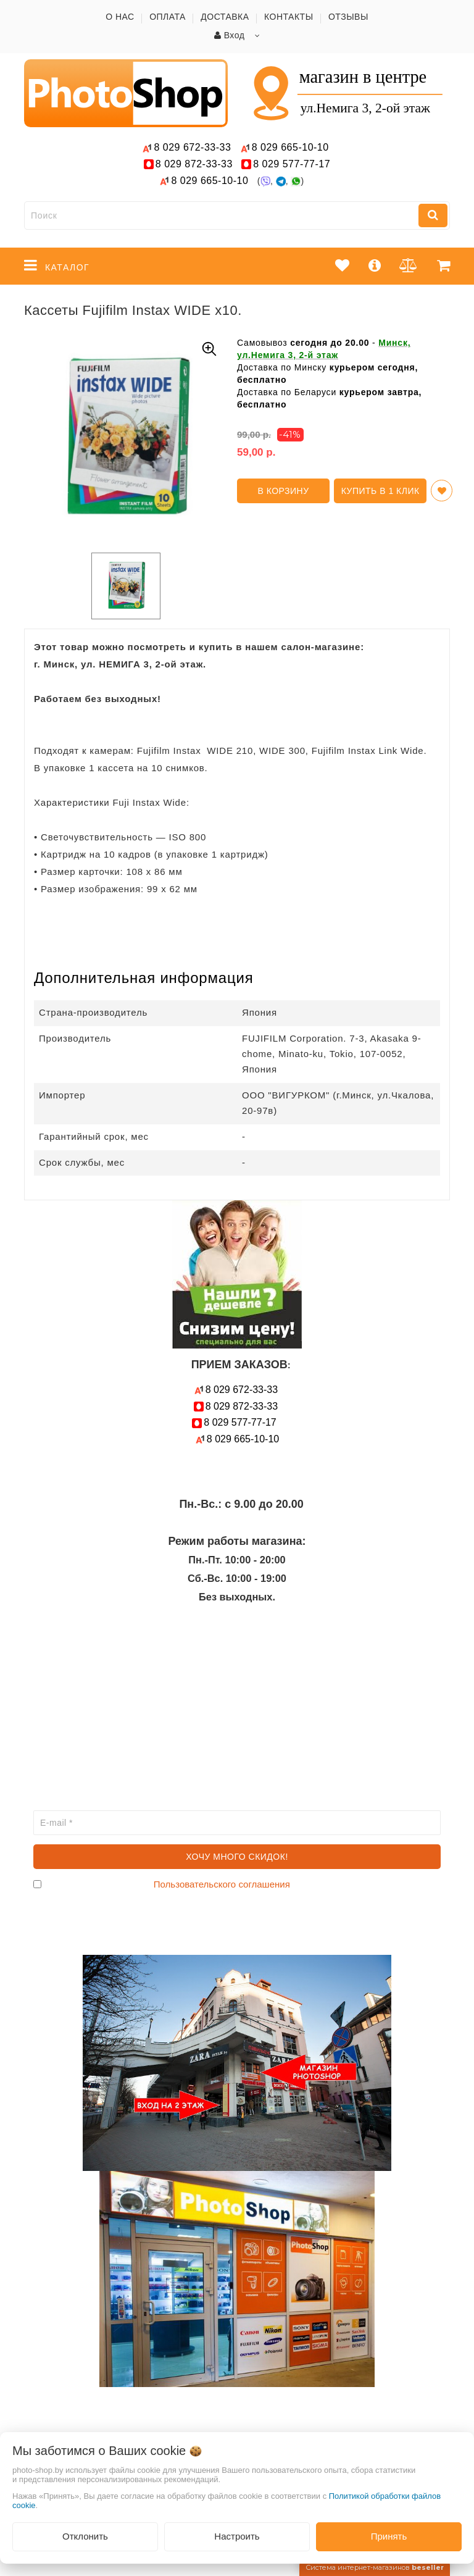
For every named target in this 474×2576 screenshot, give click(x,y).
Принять (389, 2536)
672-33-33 (192, 147)
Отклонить (85, 2536)
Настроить (236, 2536)
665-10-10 (292, 147)
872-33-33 (194, 164)
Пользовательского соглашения (222, 1884)
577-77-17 (291, 164)
